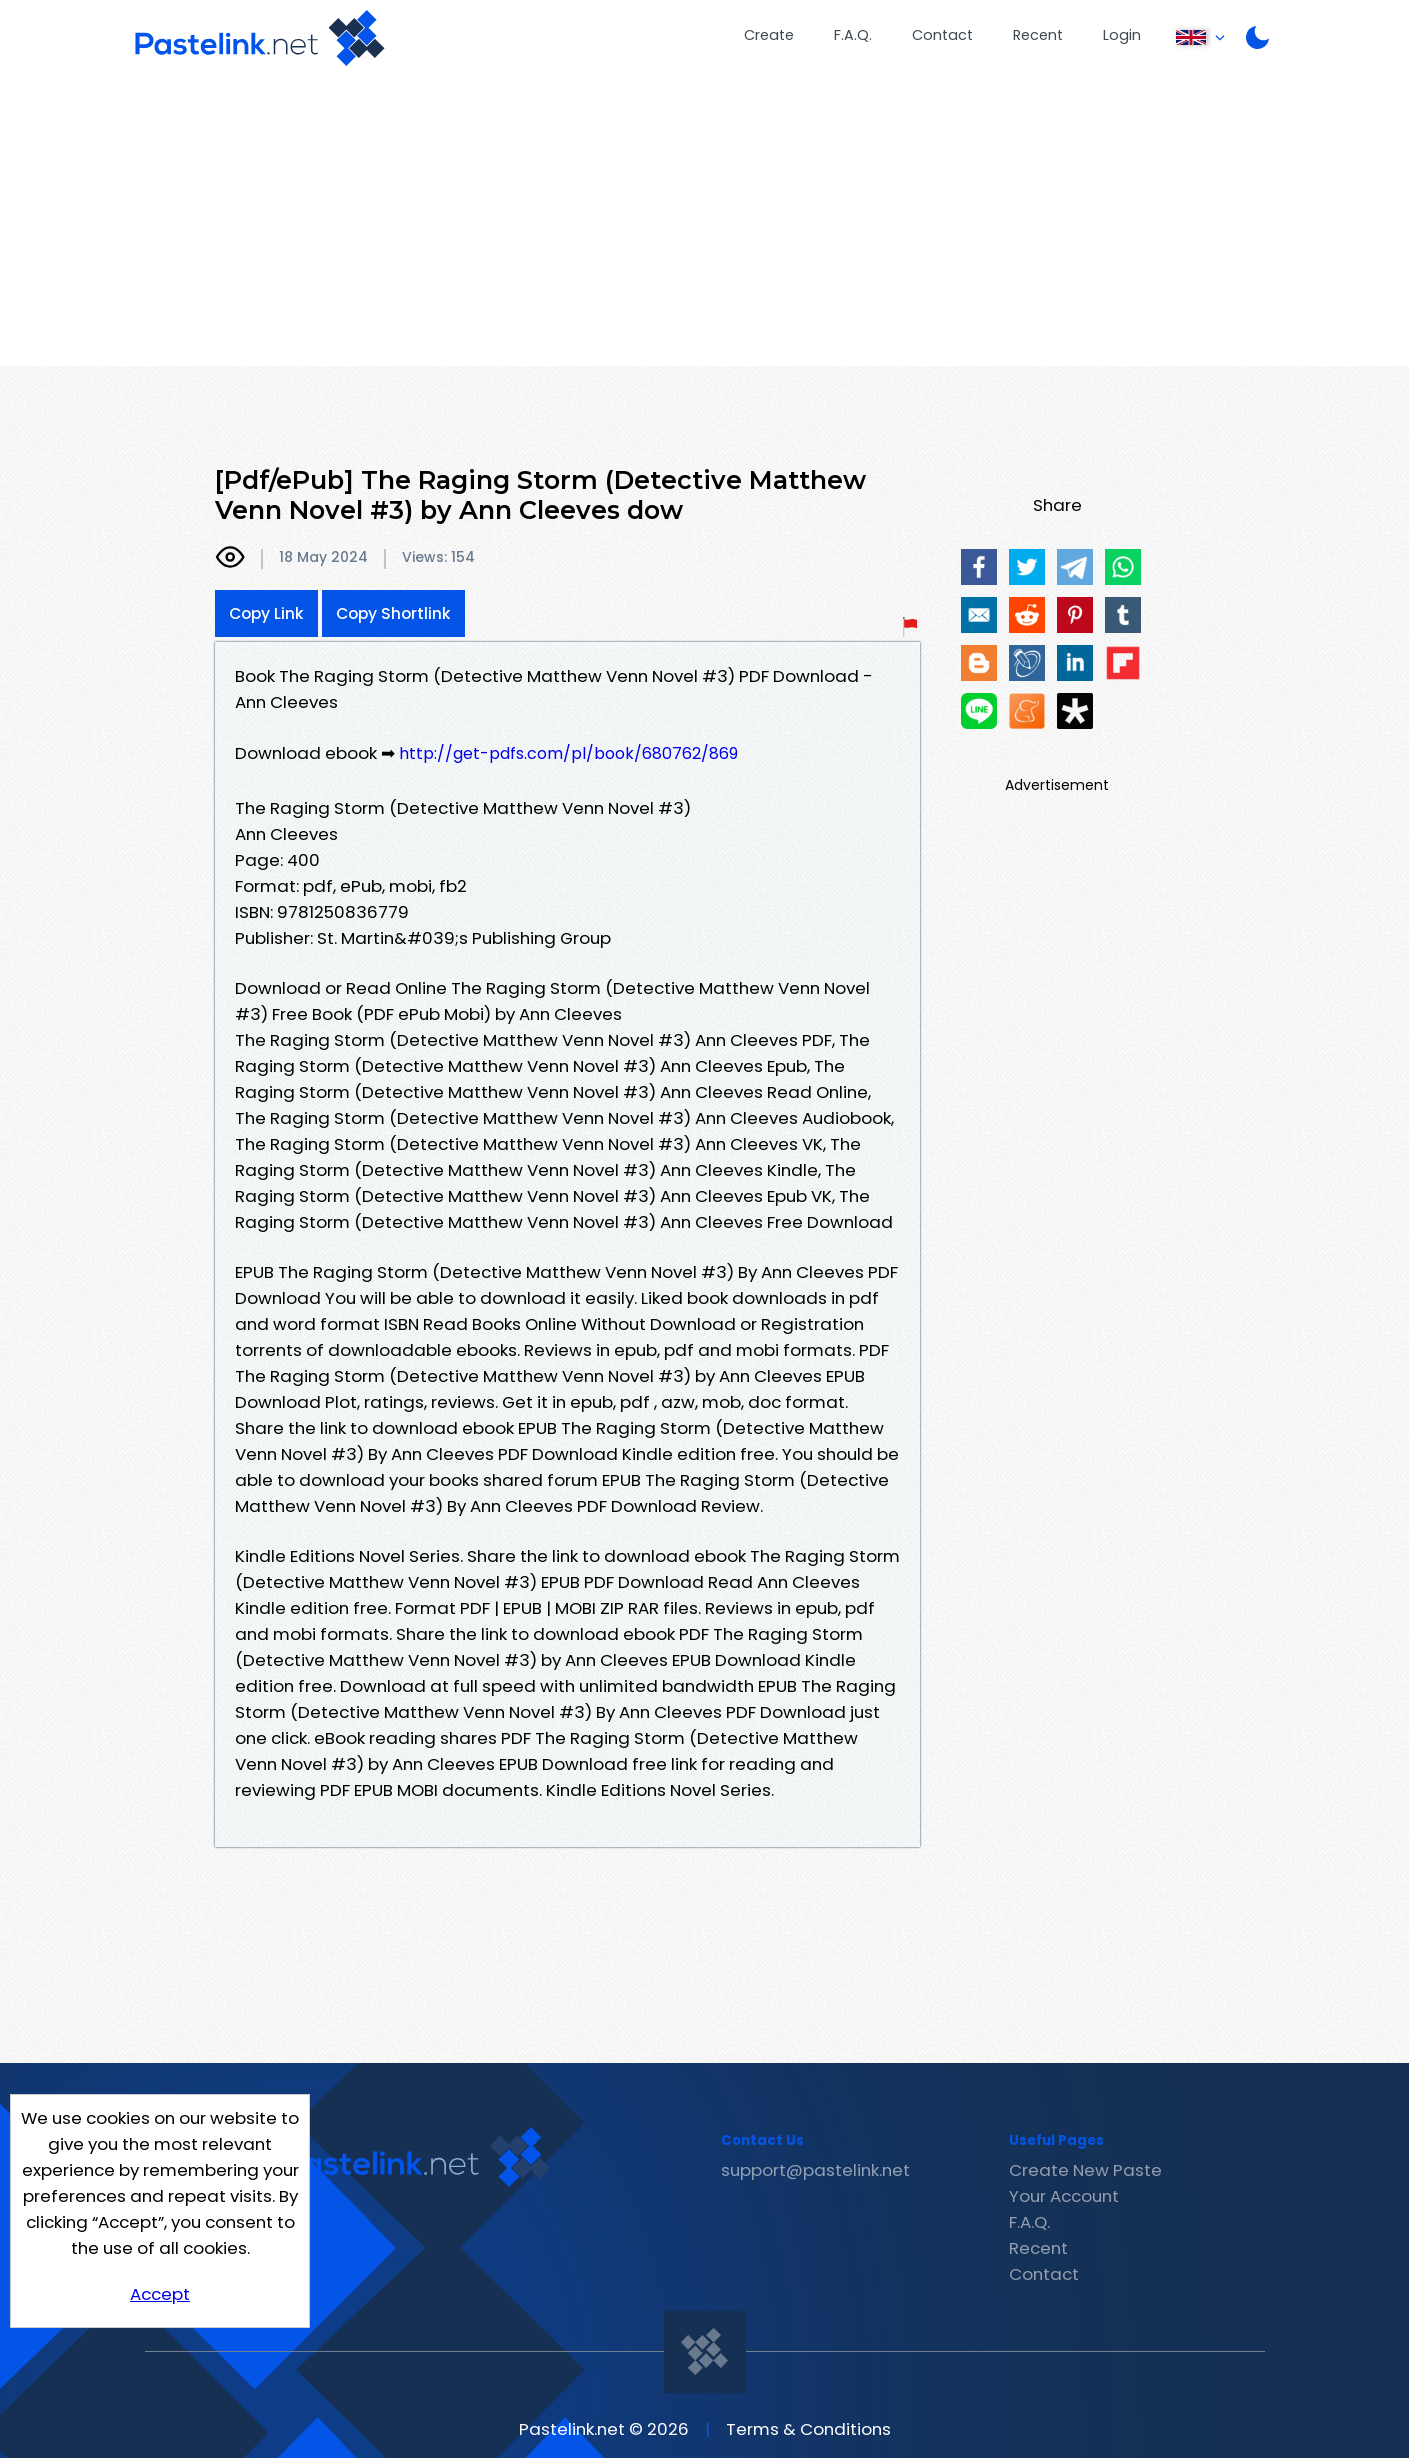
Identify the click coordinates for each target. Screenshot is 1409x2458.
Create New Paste (1085, 2170)
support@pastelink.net (815, 2170)
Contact (942, 35)
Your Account (1064, 2196)
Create (769, 35)
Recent (1038, 35)
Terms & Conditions (808, 2429)
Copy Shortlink (393, 613)
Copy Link (266, 613)
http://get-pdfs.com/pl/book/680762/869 (568, 753)
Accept (160, 2294)
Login (1122, 35)
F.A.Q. (853, 35)
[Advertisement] (705, 226)
